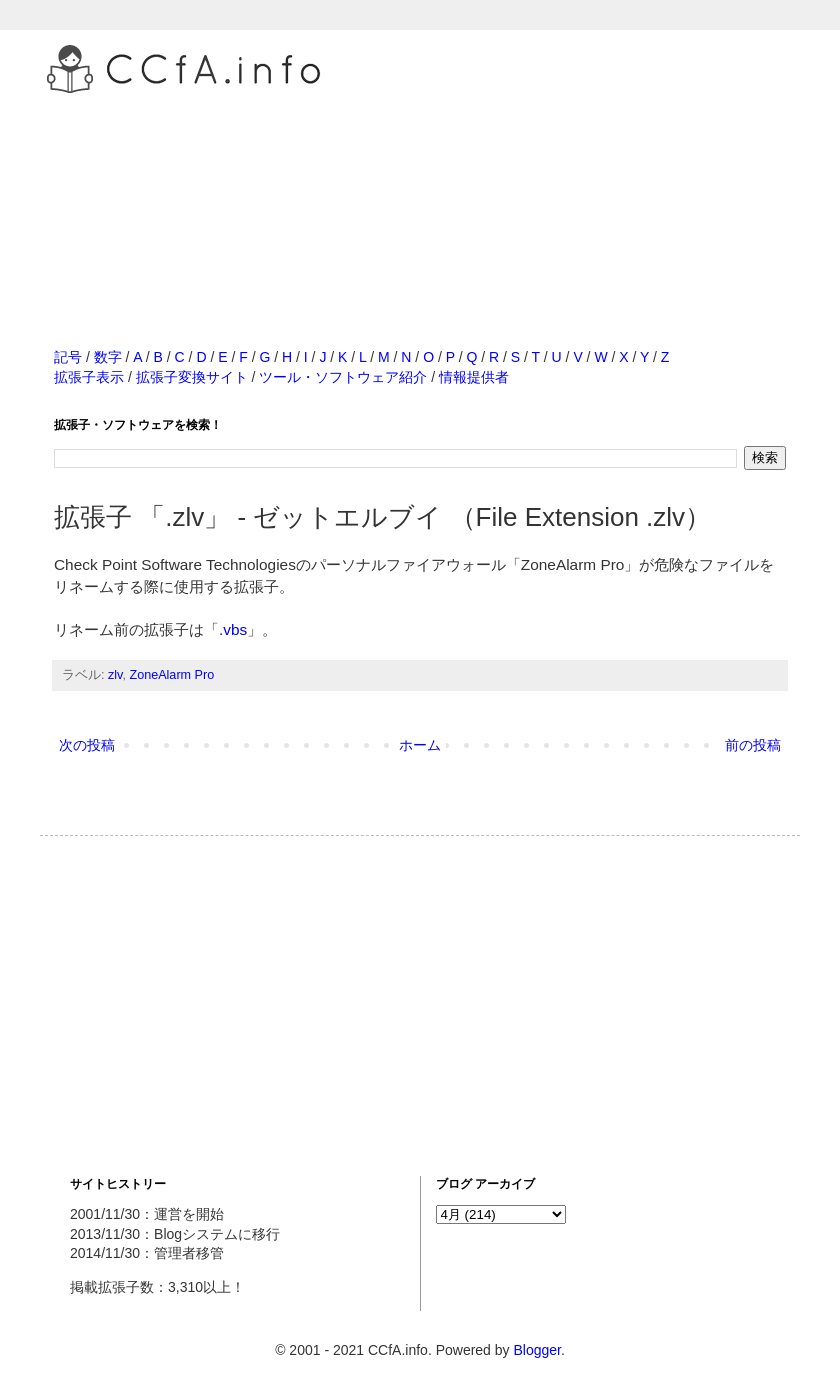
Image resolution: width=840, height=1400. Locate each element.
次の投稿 (87, 745)
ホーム (420, 745)
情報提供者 (474, 377)
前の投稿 (753, 745)
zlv (115, 675)
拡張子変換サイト (192, 377)
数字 (108, 357)
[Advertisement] (420, 199)
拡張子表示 (89, 377)
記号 (68, 357)
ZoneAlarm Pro (171, 675)
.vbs (233, 629)
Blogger (536, 1350)
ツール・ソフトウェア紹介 (343, 377)
